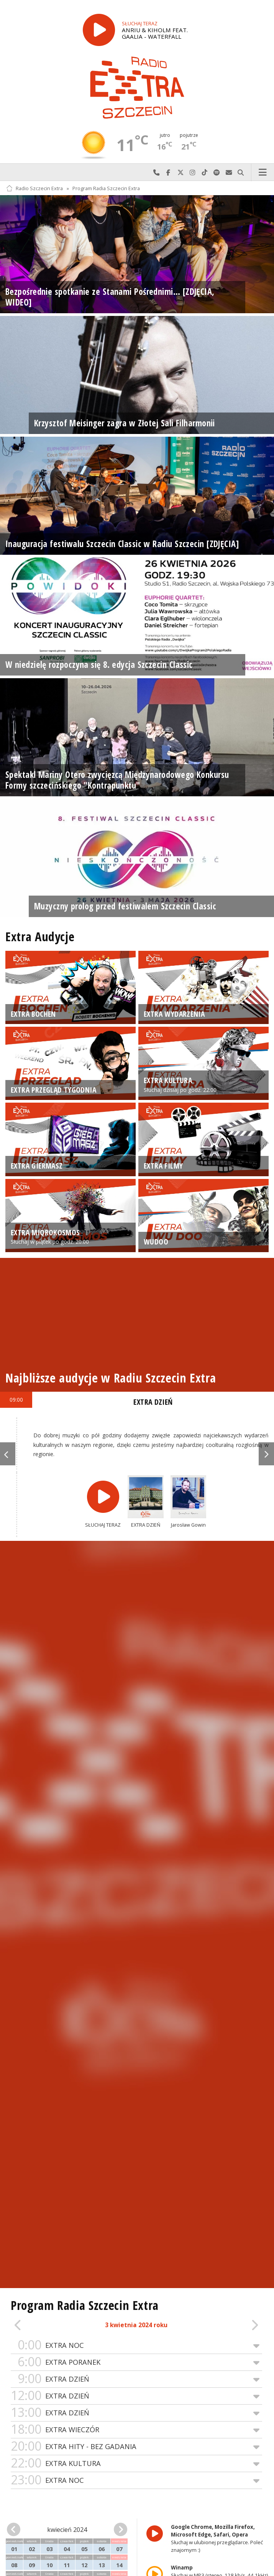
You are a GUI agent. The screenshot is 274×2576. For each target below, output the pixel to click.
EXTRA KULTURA (136, 2463)
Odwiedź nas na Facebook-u (168, 172)
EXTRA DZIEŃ (136, 2379)
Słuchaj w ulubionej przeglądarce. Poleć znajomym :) (217, 2538)
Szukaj (241, 172)
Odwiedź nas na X (180, 172)
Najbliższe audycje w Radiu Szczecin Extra (110, 1377)
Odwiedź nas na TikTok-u (205, 172)
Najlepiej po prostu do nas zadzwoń (156, 172)
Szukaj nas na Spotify (217, 172)
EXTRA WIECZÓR (136, 2429)
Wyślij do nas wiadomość (229, 172)
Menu (263, 172)
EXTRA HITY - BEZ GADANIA (136, 2446)
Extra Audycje (39, 936)
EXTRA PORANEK (136, 2362)
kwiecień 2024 (67, 2529)
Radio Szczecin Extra (34, 188)
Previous (7, 1453)
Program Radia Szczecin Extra (106, 188)
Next (266, 1453)
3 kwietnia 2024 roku (136, 2325)
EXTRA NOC (136, 2345)
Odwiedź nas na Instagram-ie (193, 172)
